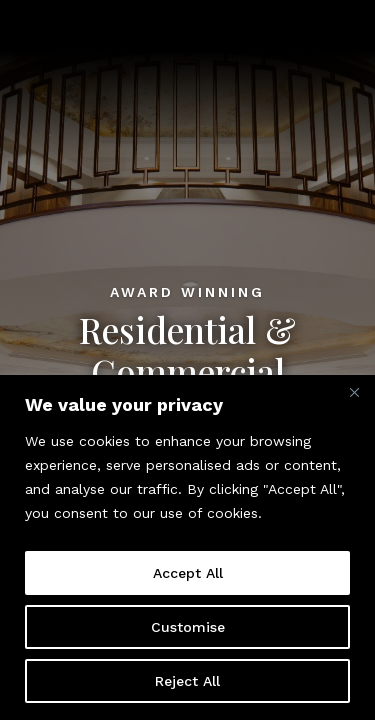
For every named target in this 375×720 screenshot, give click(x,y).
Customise (188, 627)
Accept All (188, 573)
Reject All (187, 681)
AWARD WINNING (187, 292)
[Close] (354, 392)
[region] (187, 547)
